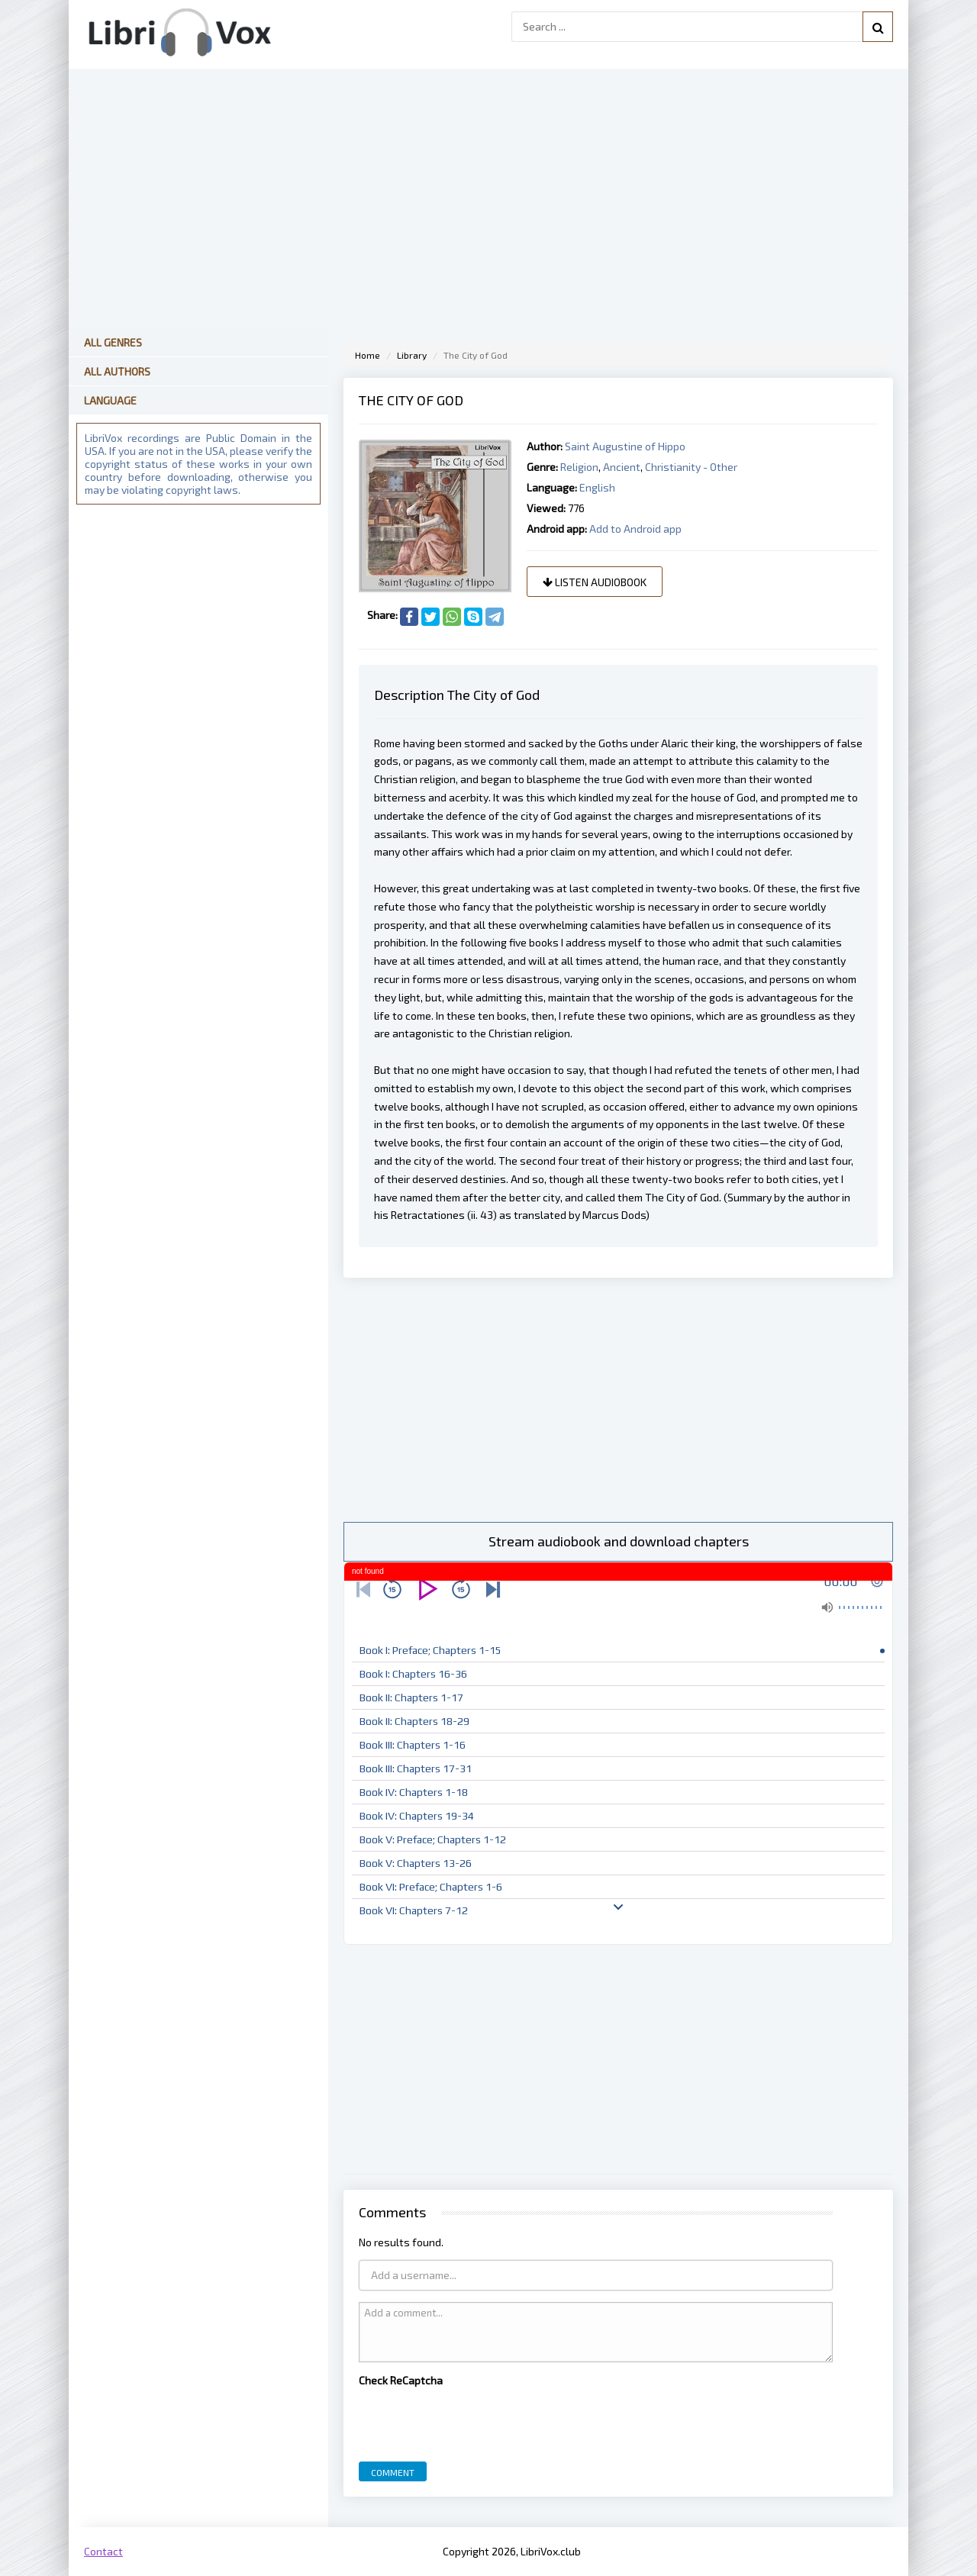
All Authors (117, 371)
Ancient (621, 466)
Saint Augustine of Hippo (625, 446)
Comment (392, 2472)
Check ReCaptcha (401, 2380)
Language (110, 400)
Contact (103, 2551)
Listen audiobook (594, 581)
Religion (579, 466)
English (597, 487)
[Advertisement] (618, 1400)
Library (412, 355)
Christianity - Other (691, 466)
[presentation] (475, 2420)
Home (367, 355)
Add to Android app (635, 528)
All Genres (113, 342)
